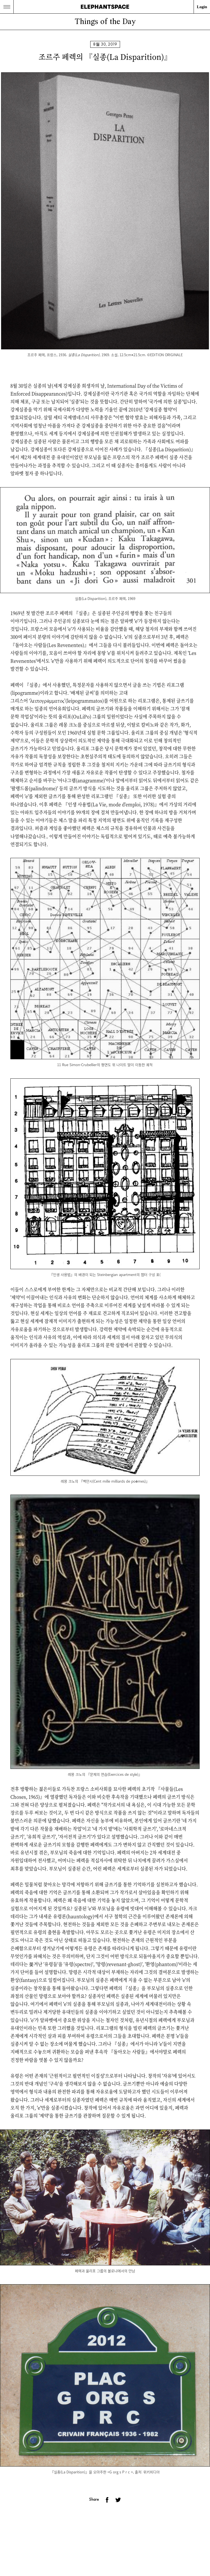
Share (94, 2499)
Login (202, 7)
